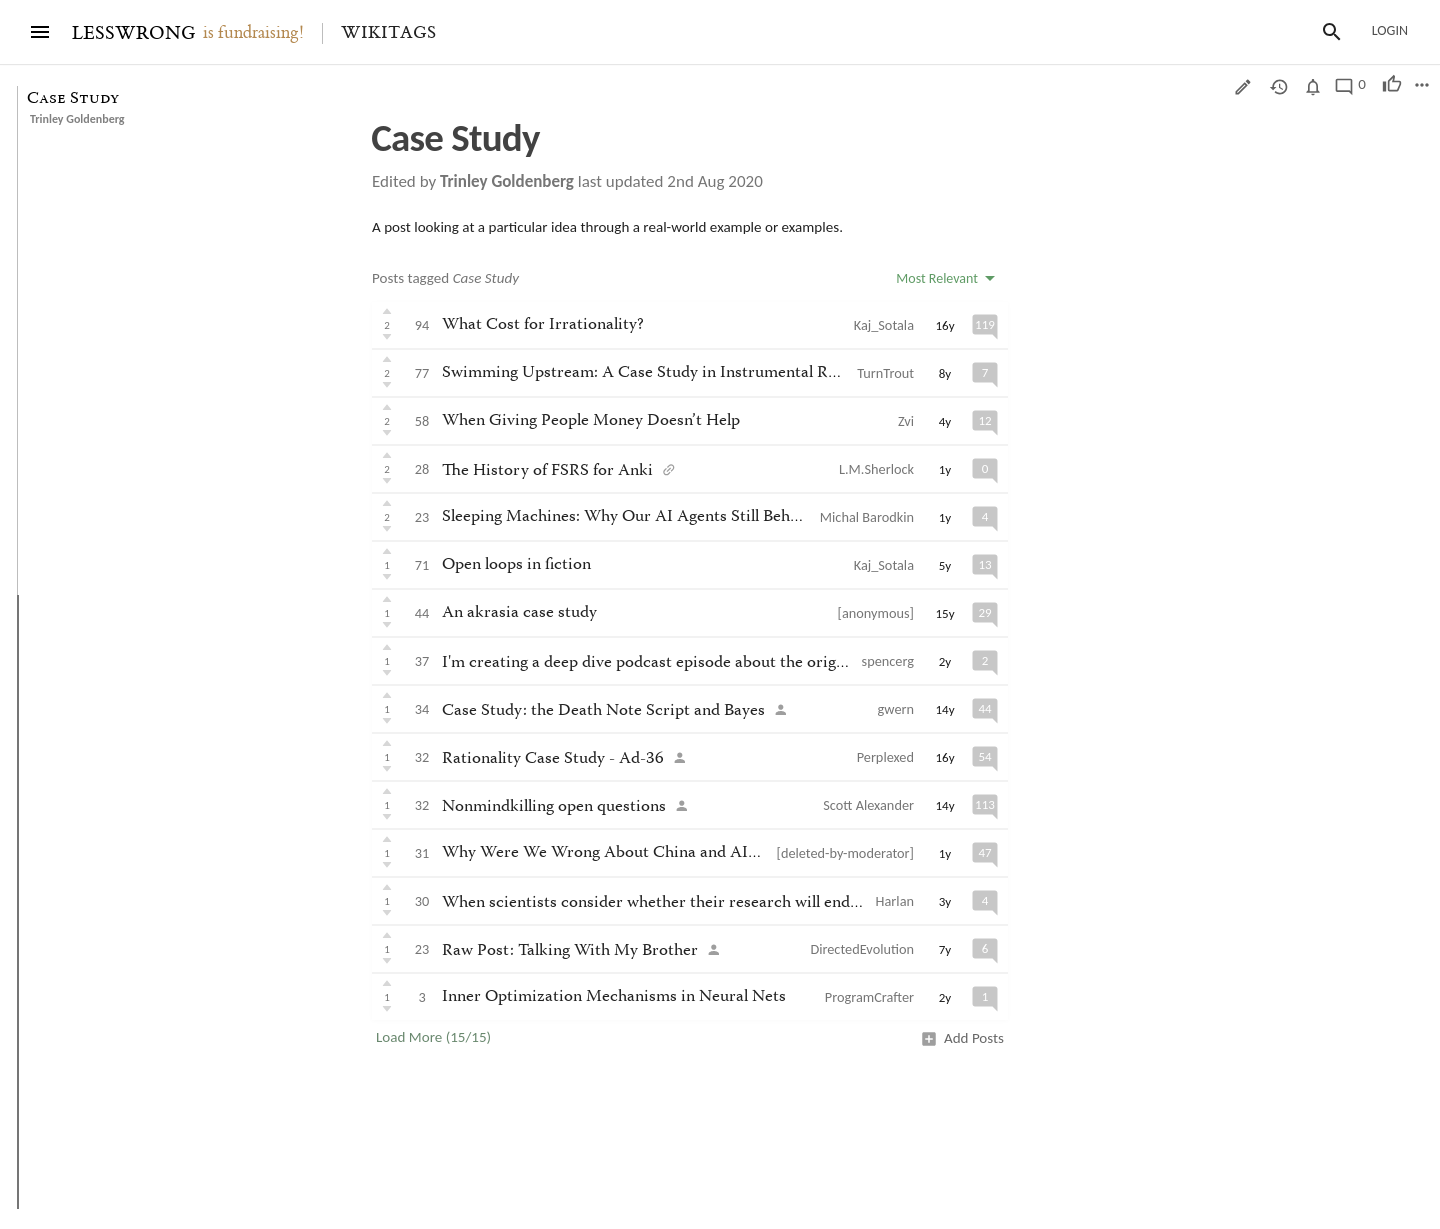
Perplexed (885, 757)
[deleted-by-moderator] (846, 853)
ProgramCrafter (869, 997)
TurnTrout (885, 373)
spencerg (888, 661)
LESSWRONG (133, 33)
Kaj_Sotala (884, 325)
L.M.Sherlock (876, 469)
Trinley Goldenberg (77, 119)
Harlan (895, 901)
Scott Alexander (868, 805)
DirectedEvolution (862, 949)
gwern (896, 709)
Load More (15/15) (433, 1037)
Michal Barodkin (867, 517)
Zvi (906, 421)
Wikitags (388, 33)
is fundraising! (253, 33)
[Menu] (40, 32)
